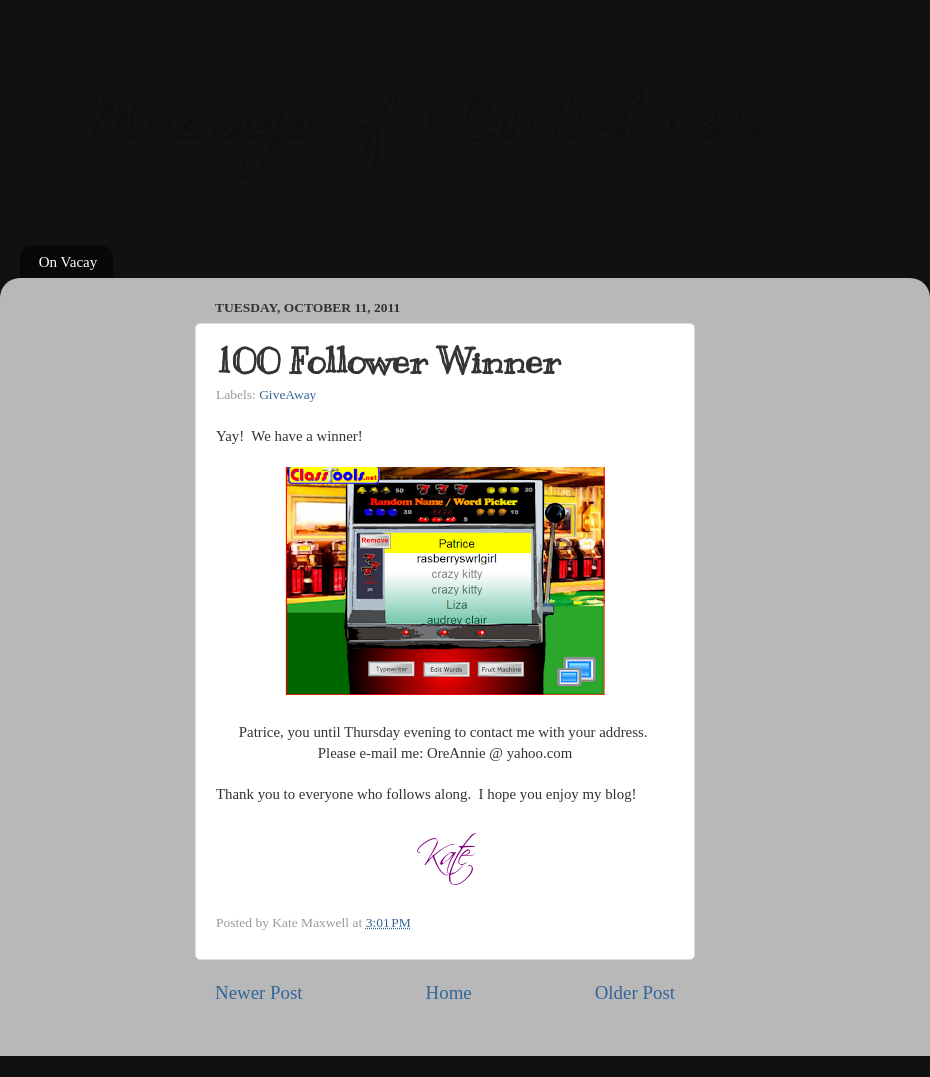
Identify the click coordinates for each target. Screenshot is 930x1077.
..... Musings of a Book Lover (378, 125)
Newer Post (259, 992)
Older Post (635, 992)
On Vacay (68, 262)
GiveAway (287, 394)
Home (449, 992)
